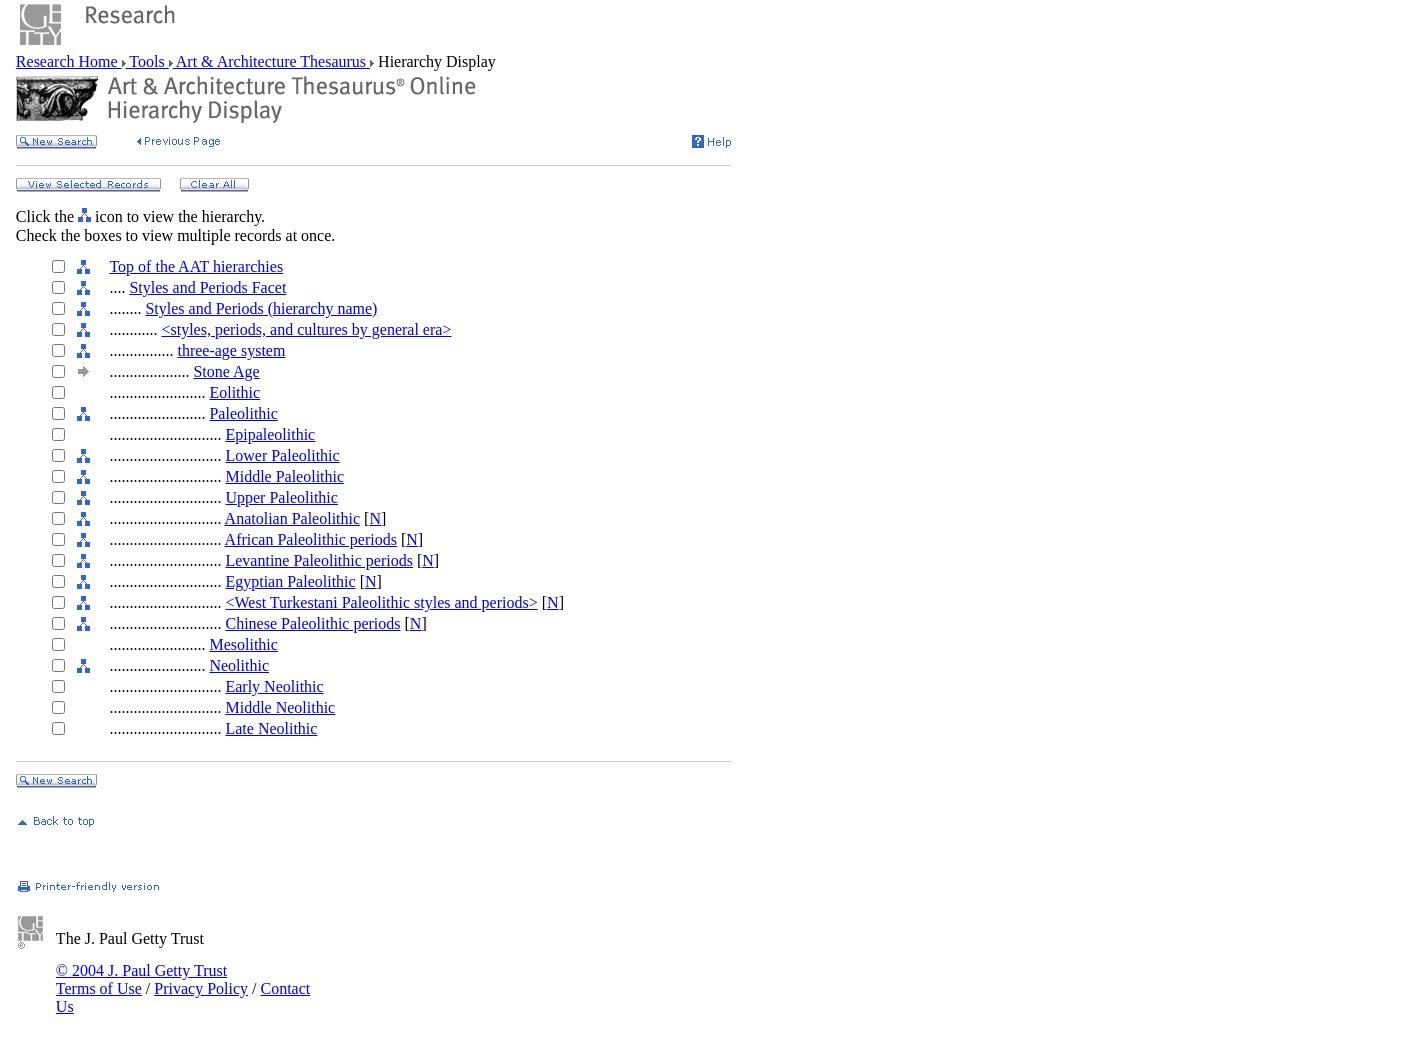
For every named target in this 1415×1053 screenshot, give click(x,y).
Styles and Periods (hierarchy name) (261, 308)
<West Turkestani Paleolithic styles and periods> (381, 602)
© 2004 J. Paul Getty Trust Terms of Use (141, 979)
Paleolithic (243, 413)
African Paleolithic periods (311, 539)
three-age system (231, 350)
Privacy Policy (201, 988)
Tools (147, 61)
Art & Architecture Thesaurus (271, 61)
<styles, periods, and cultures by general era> (306, 329)
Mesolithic (243, 644)
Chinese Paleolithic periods (312, 623)
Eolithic (234, 392)
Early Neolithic (274, 686)
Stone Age (226, 371)
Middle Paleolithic (284, 476)
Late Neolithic (271, 728)
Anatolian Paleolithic (293, 518)
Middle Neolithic (280, 707)
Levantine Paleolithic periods (319, 560)
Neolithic (239, 665)
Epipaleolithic (270, 434)
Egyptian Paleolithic (290, 581)
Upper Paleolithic (281, 497)
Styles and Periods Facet (207, 287)
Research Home (69, 61)
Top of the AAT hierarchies (196, 266)
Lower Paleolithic (282, 455)
